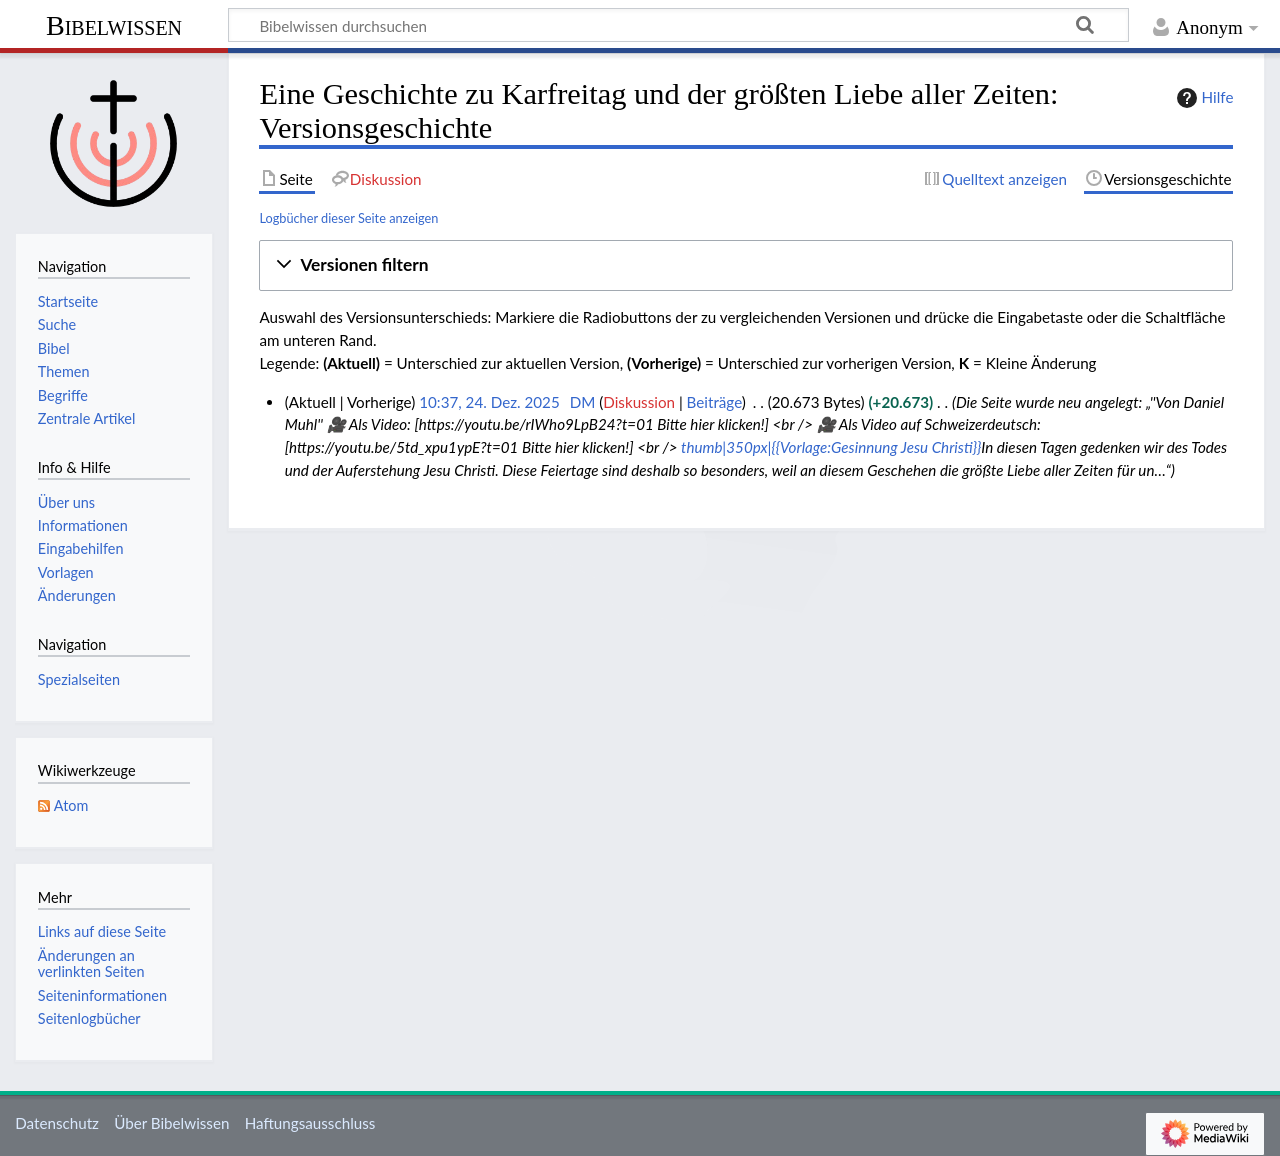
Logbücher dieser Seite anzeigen (348, 218)
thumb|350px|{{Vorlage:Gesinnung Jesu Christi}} (831, 447)
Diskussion (639, 402)
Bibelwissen (114, 25)
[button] (746, 265)
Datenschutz (57, 1123)
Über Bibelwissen (171, 1123)
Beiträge (714, 402)
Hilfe (1203, 98)
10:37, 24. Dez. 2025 (489, 402)
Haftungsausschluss (310, 1123)
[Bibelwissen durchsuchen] (678, 25)
